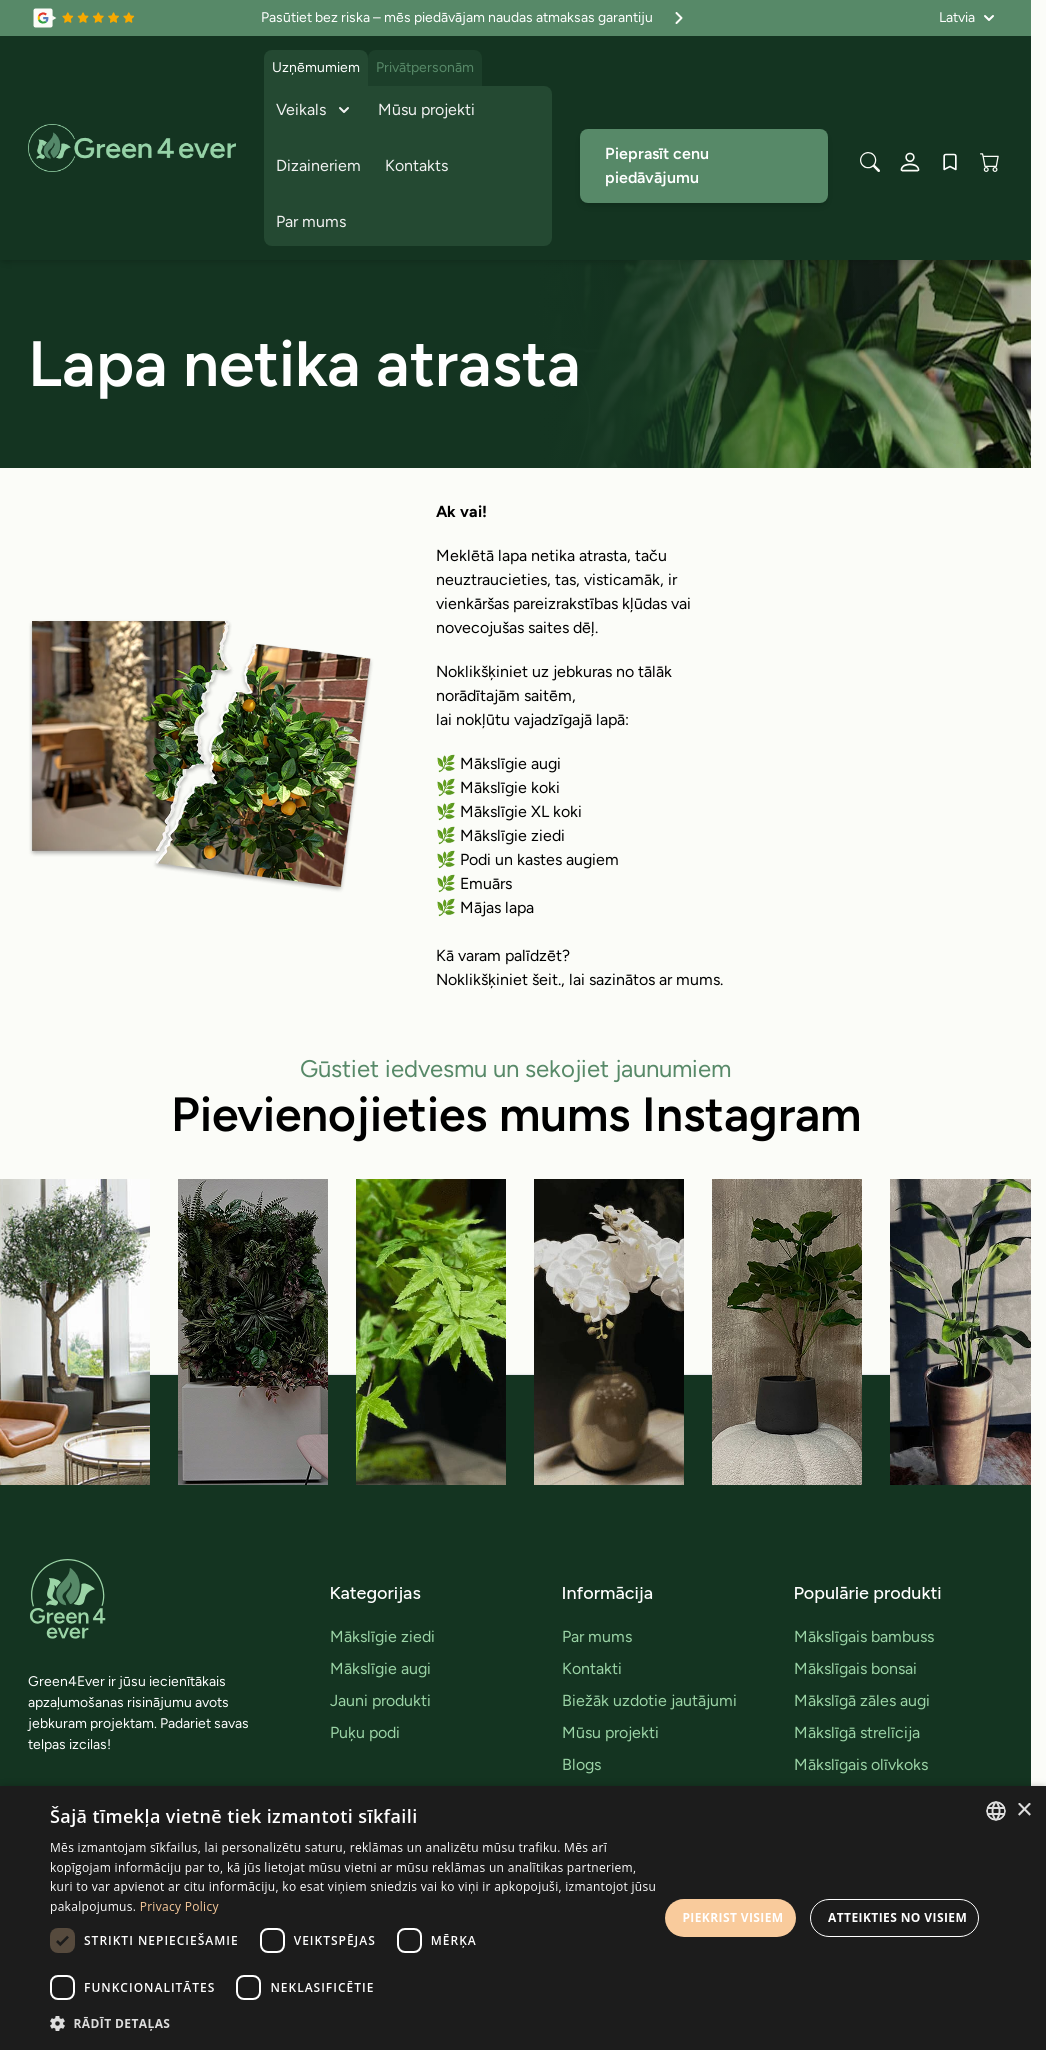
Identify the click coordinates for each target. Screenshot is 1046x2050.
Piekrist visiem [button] (732, 1917)
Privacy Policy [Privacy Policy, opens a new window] (179, 1906)
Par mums (311, 221)
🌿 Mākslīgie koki (498, 787)
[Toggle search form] (870, 162)
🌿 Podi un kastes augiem (527, 859)
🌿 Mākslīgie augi (498, 763)
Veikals (315, 110)
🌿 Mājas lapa (485, 907)
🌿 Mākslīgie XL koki (509, 811)
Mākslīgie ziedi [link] (382, 1636)
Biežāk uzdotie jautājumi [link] (649, 1700)
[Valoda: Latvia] (967, 18)
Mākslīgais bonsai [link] (855, 1668)
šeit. (546, 979)
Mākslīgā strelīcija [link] (857, 1732)
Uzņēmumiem (316, 67)
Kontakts (416, 165)
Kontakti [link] (592, 1668)
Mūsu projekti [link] (610, 1732)
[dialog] (523, 1918)
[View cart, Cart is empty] (990, 162)
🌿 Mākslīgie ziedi (500, 835)
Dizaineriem (318, 165)
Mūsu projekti (426, 109)
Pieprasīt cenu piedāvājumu (657, 165)
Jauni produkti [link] (380, 1700)
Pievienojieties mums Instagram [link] (516, 1114)
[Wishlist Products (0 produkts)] (950, 162)
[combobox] (996, 1811)
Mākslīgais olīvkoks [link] (861, 1764)
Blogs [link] (581, 1764)
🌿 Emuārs (474, 883)
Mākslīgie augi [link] (380, 1668)
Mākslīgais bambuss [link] (864, 1636)
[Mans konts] (910, 162)
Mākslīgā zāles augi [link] (862, 1700)
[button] (354, 2023)
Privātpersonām (425, 67)
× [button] (1023, 1810)
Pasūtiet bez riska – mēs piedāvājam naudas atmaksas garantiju (475, 18)
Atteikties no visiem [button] (897, 1917)
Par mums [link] (597, 1636)
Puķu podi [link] (365, 1732)
